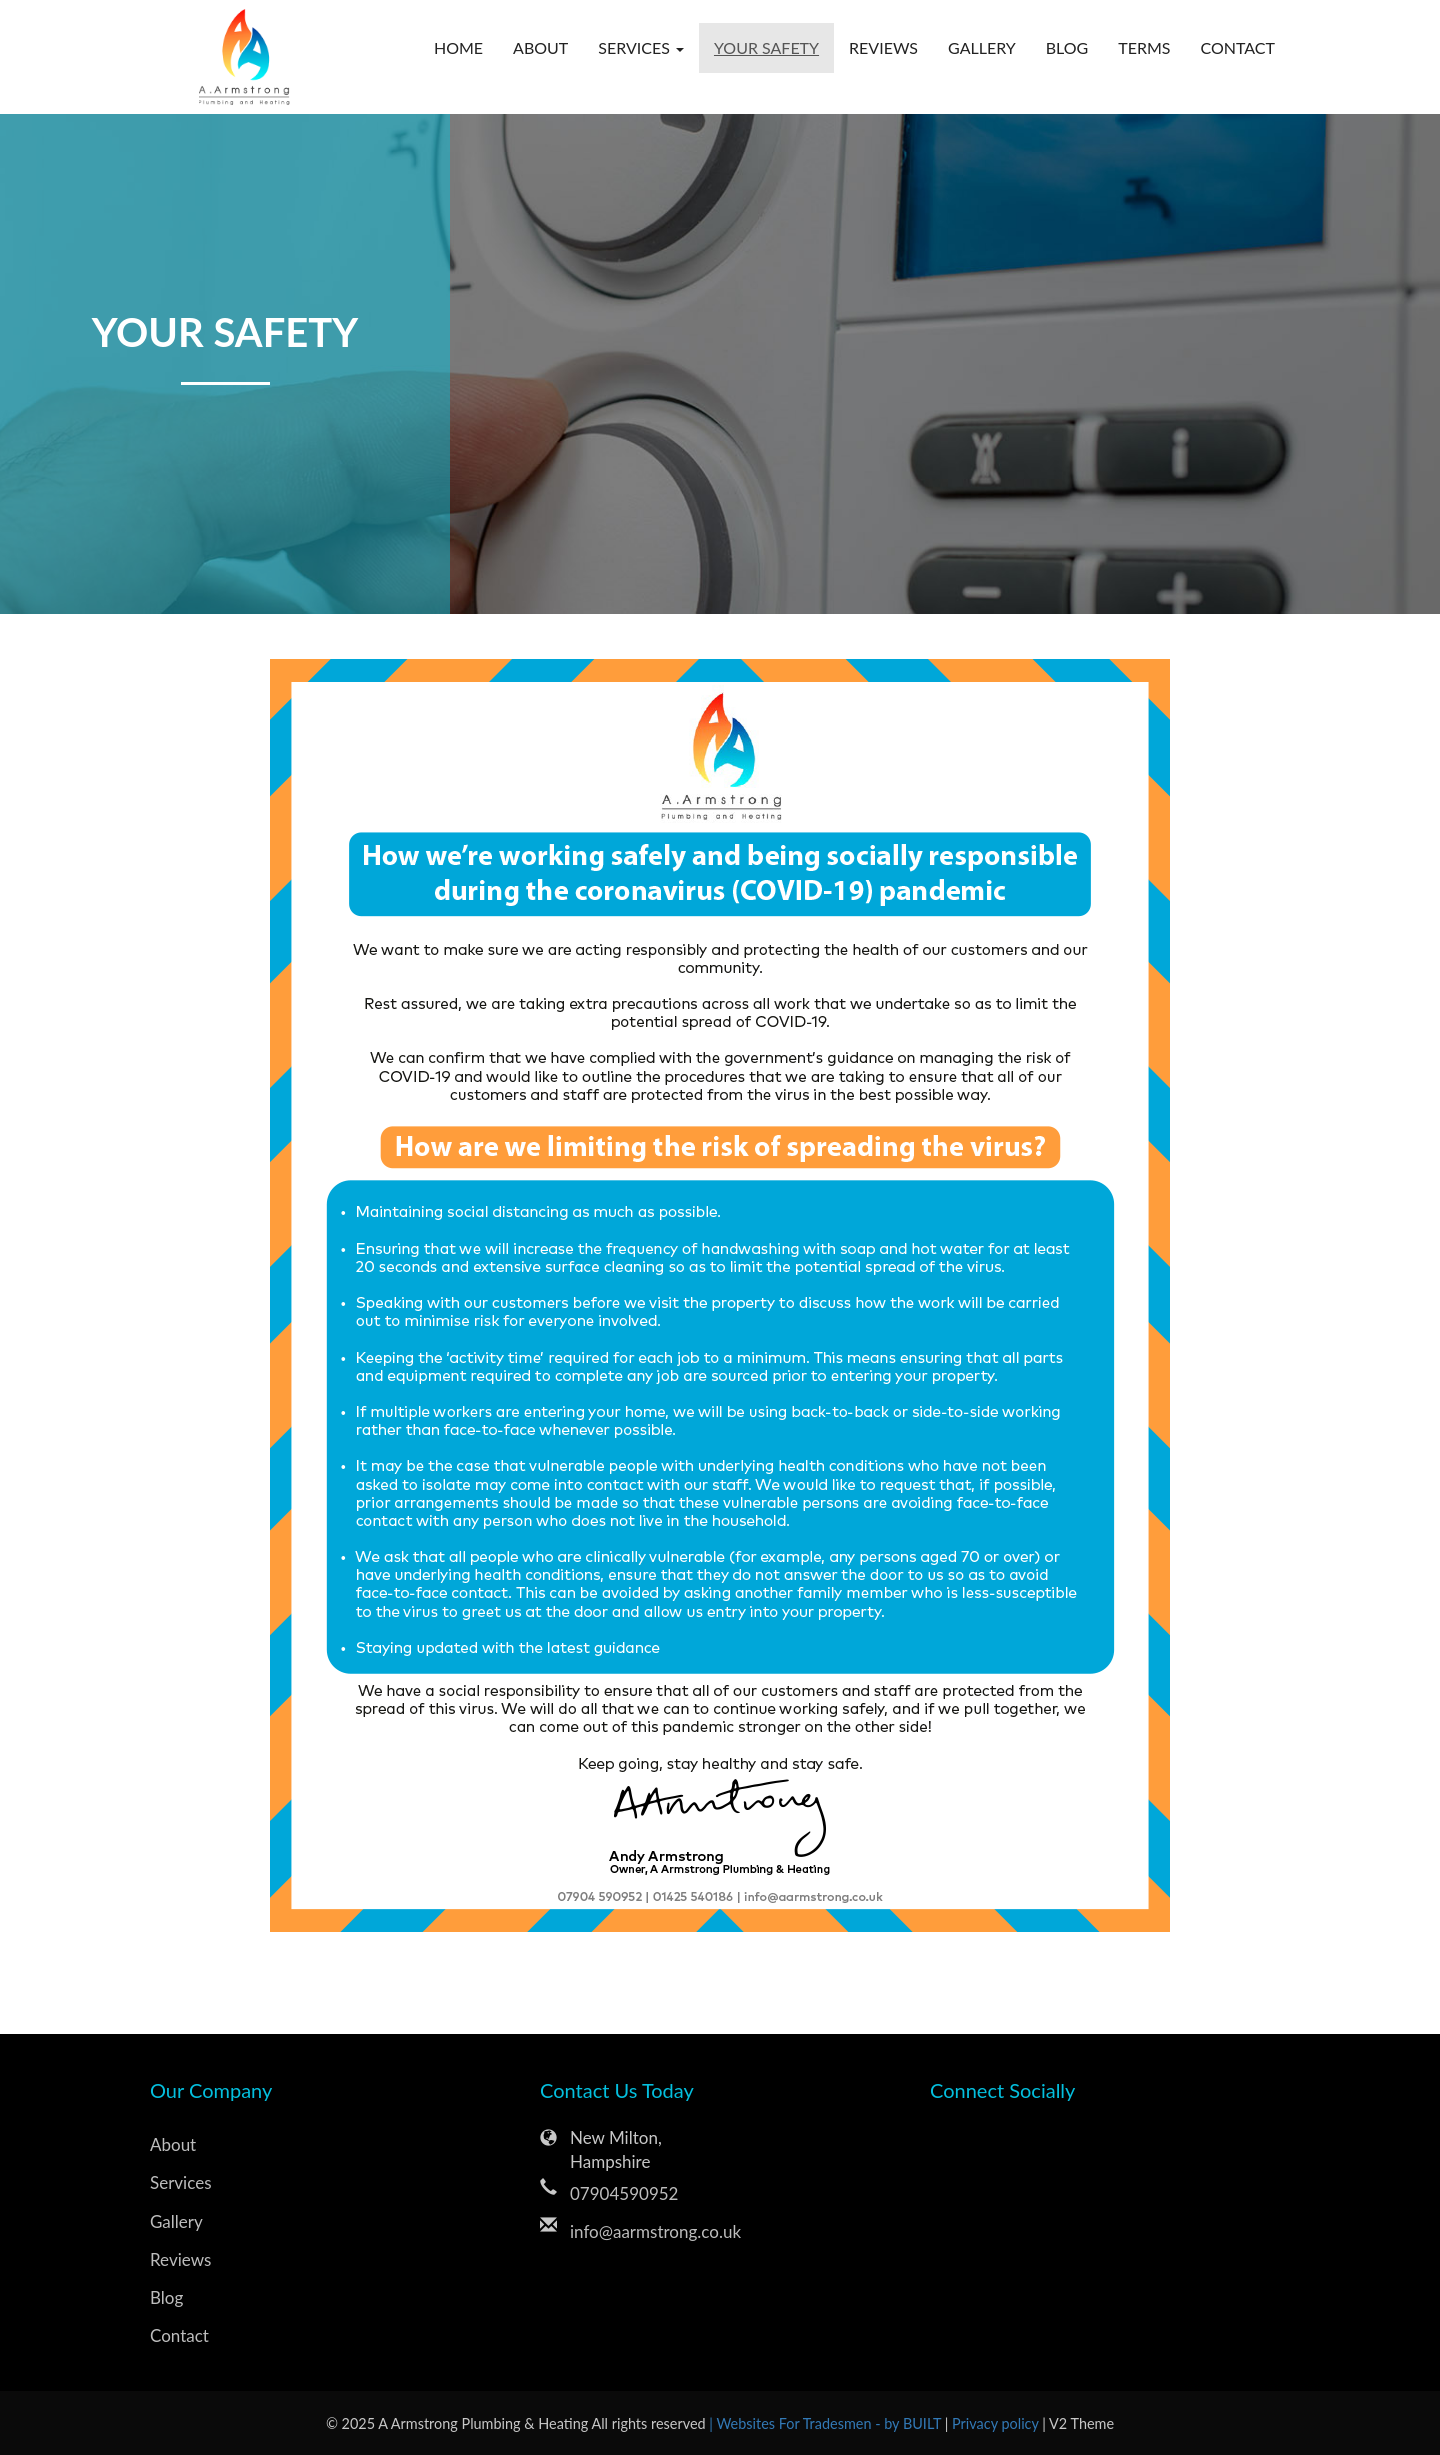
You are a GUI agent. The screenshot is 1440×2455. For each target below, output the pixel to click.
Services (181, 2182)
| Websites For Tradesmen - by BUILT (826, 2423)
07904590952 (624, 2193)
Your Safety (766, 47)
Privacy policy (997, 2423)
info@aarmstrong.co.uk (655, 2231)
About (540, 47)
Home (458, 47)
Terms (1144, 47)
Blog (1067, 47)
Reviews (883, 47)
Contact (1238, 47)
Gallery (982, 47)
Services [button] (641, 47)
